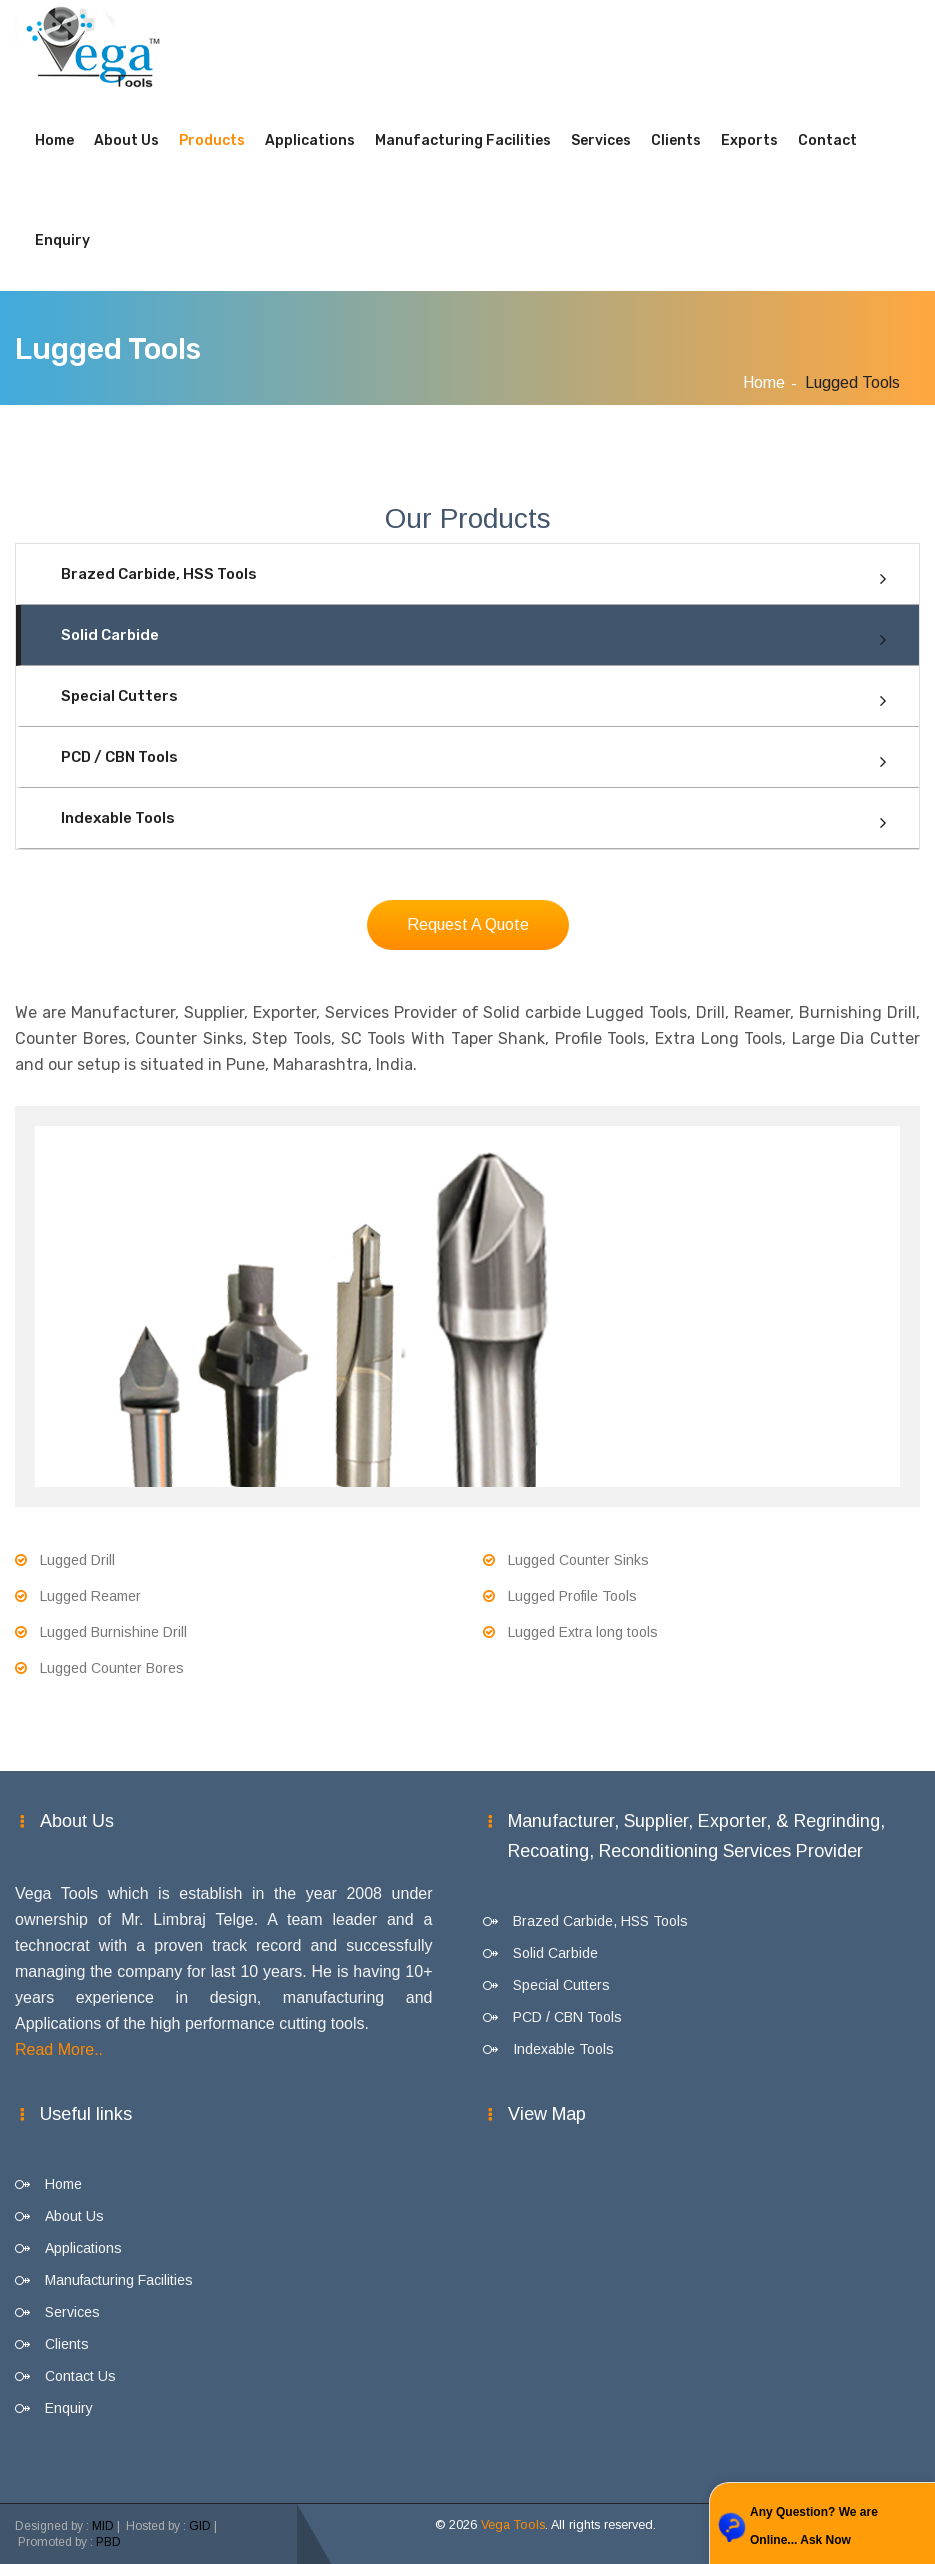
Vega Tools (513, 2525)
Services (601, 140)
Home (54, 140)
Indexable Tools (118, 818)
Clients (676, 140)
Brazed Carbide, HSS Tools (159, 574)
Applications (310, 140)
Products (212, 140)
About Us (126, 140)
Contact (827, 140)
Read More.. (59, 2049)
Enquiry (62, 240)
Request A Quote (468, 924)
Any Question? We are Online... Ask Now (814, 2526)
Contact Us (80, 2376)
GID (200, 2526)
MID (103, 2526)
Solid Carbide (110, 635)
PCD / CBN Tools (119, 757)
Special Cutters (119, 696)
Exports (749, 140)
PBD (108, 2542)
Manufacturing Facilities (463, 140)
